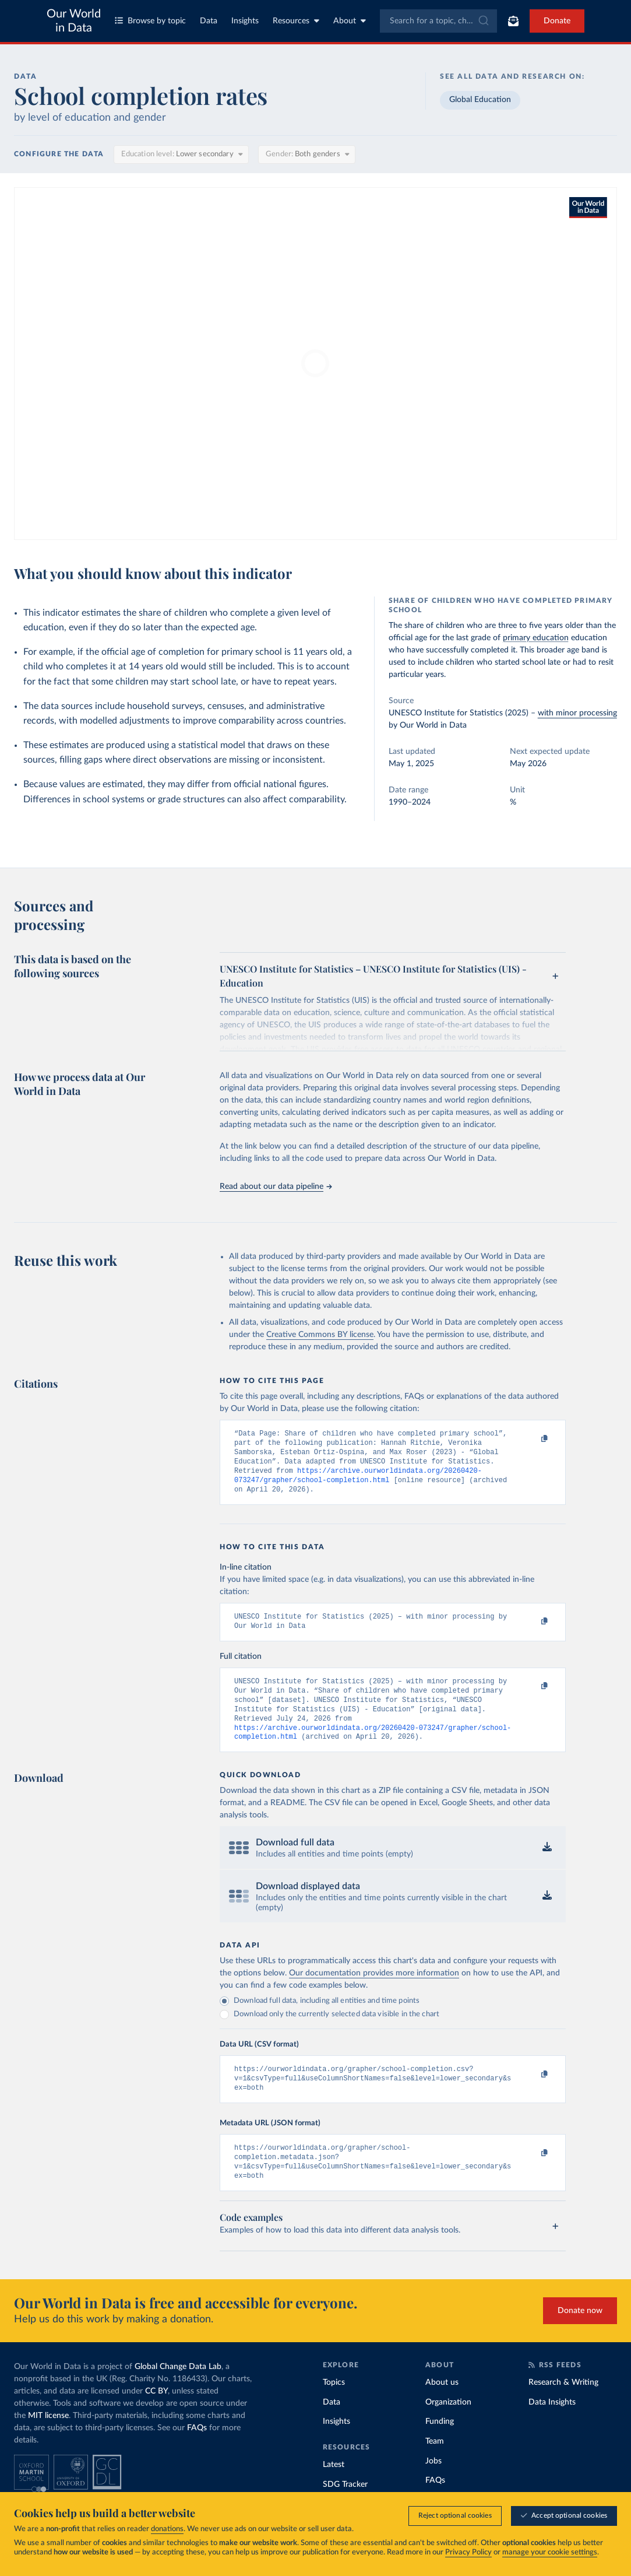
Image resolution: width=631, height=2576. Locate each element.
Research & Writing (563, 2409)
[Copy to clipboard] (532, 1439)
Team (434, 2468)
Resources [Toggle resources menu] (296, 20)
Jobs (433, 2488)
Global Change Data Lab (178, 2393)
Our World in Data (74, 21)
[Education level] (181, 154)
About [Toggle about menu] (349, 20)
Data (208, 21)
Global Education (480, 100)
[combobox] (439, 21)
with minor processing (577, 713)
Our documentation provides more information (374, 1992)
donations (167, 2549)
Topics (334, 2409)
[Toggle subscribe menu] (513, 21)
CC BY (156, 2418)
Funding (439, 2448)
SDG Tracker (345, 2511)
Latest (333, 2491)
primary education (536, 638)
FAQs (197, 2455)
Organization (448, 2429)
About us (442, 2409)
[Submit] (482, 21)
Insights (245, 21)
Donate (557, 21)
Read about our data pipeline (276, 1186)
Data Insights (552, 2429)
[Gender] (306, 154)
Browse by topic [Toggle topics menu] (150, 20)
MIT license (48, 2442)
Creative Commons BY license (319, 1335)
